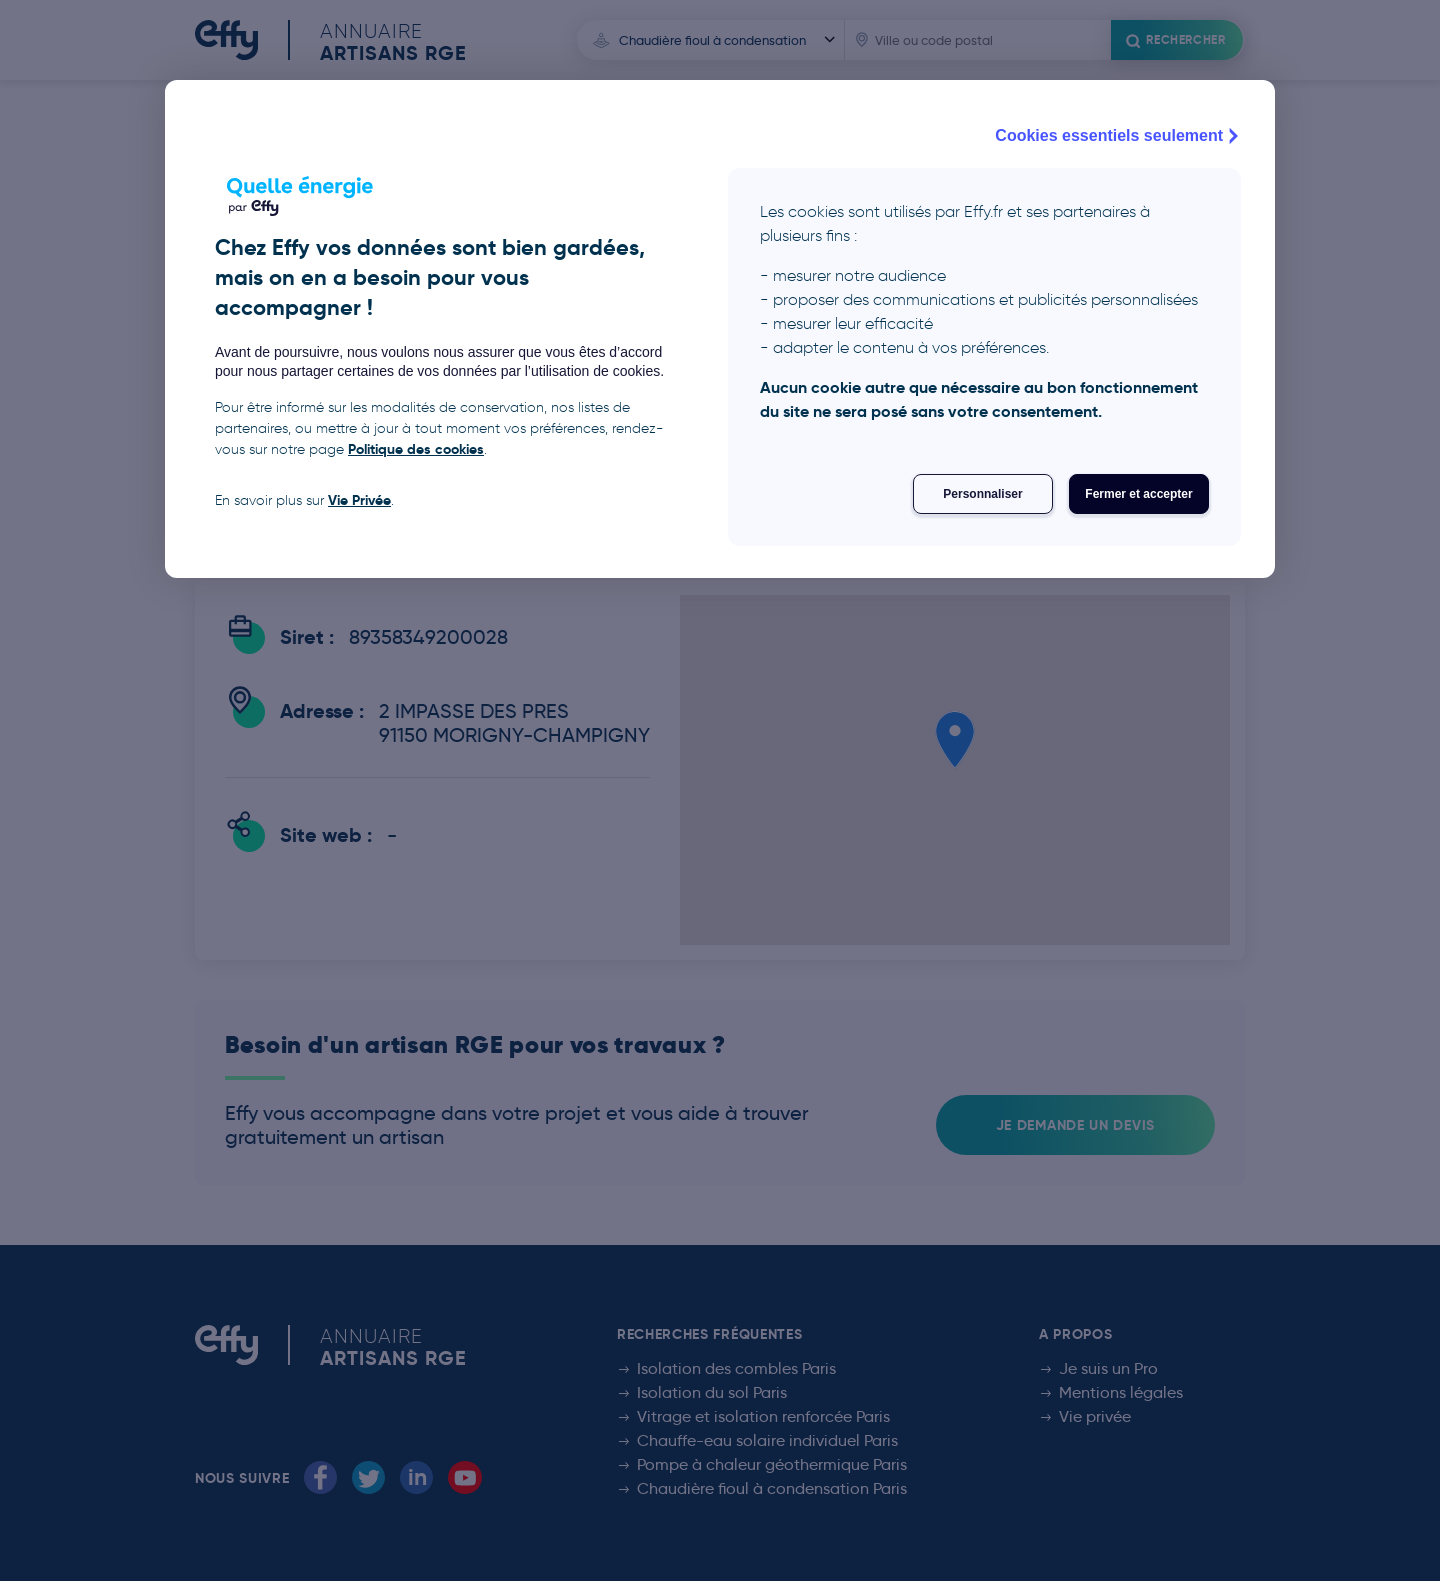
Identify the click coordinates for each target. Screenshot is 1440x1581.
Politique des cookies (416, 449)
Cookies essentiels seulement (1119, 136)
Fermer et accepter (1138, 494)
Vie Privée (359, 500)
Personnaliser (982, 494)
